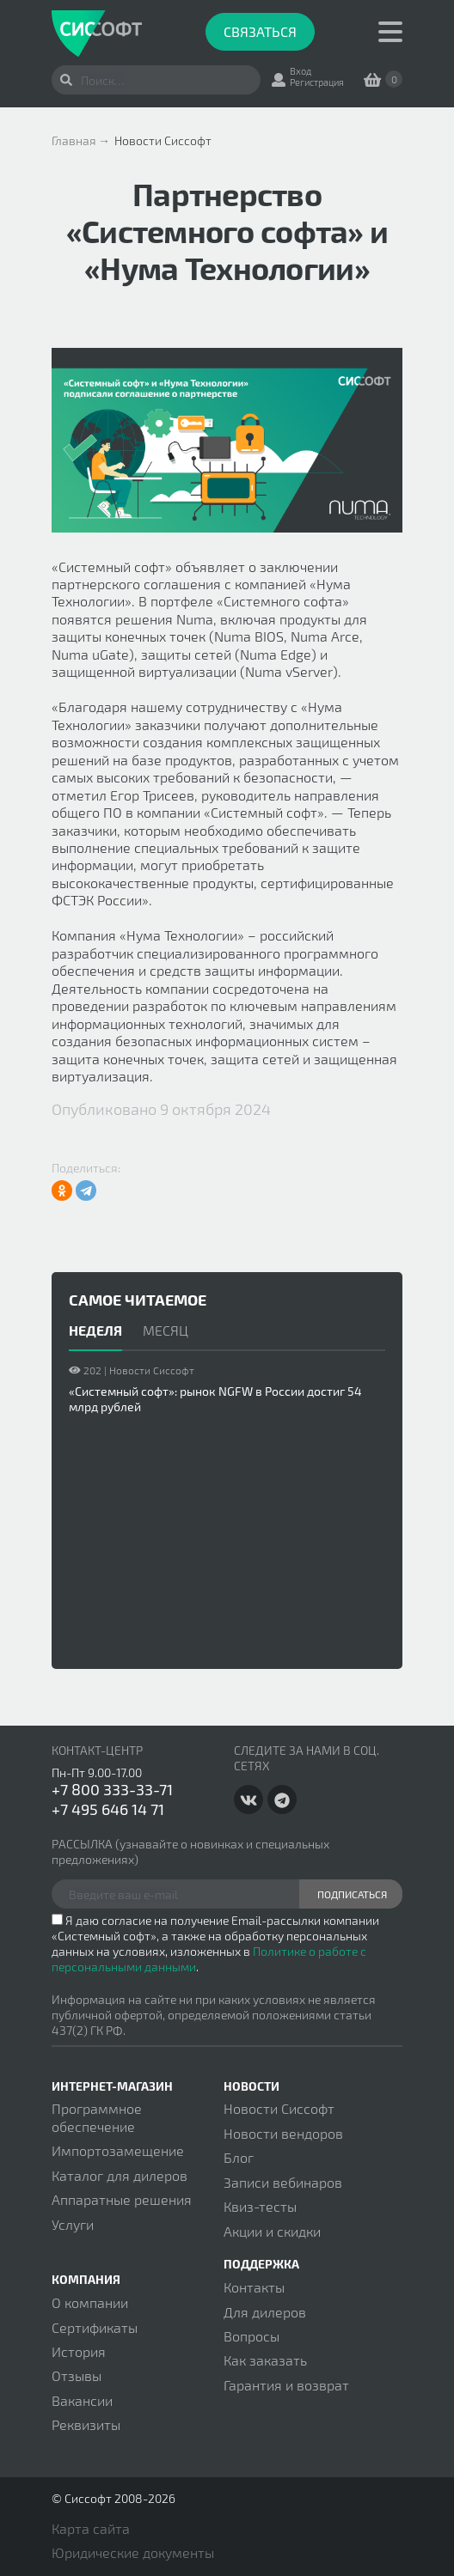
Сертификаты (95, 2327)
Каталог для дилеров (119, 2175)
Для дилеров (265, 2312)
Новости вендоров (283, 2133)
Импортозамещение (118, 2150)
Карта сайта (91, 2528)
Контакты (254, 2287)
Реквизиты (86, 2424)
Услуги (73, 2224)
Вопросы (251, 2336)
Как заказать (265, 2360)
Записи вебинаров (283, 2182)
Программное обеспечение (97, 2117)
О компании (90, 2302)
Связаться (260, 31)
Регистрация (317, 82)
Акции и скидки (272, 2231)
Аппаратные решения (122, 2199)
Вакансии (82, 2400)
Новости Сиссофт (279, 2108)
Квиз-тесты (260, 2206)
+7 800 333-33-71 (112, 1789)
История (79, 2351)
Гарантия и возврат (286, 2385)
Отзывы (76, 2375)
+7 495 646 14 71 (108, 1809)
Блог (239, 2157)
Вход (300, 70)
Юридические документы (133, 2552)
